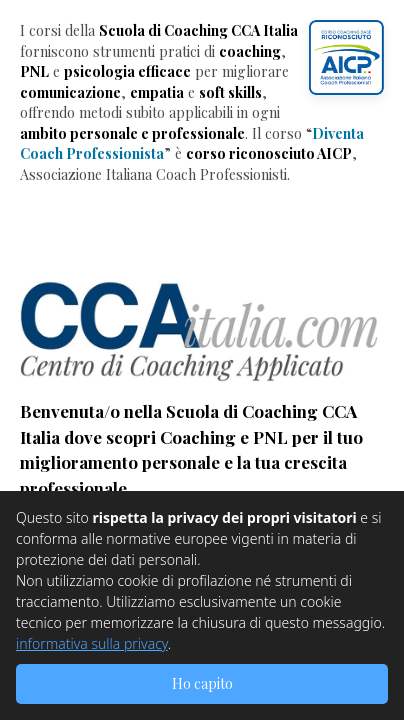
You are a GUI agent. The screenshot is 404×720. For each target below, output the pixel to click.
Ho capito (202, 683)
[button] (346, 57)
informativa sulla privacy (92, 643)
